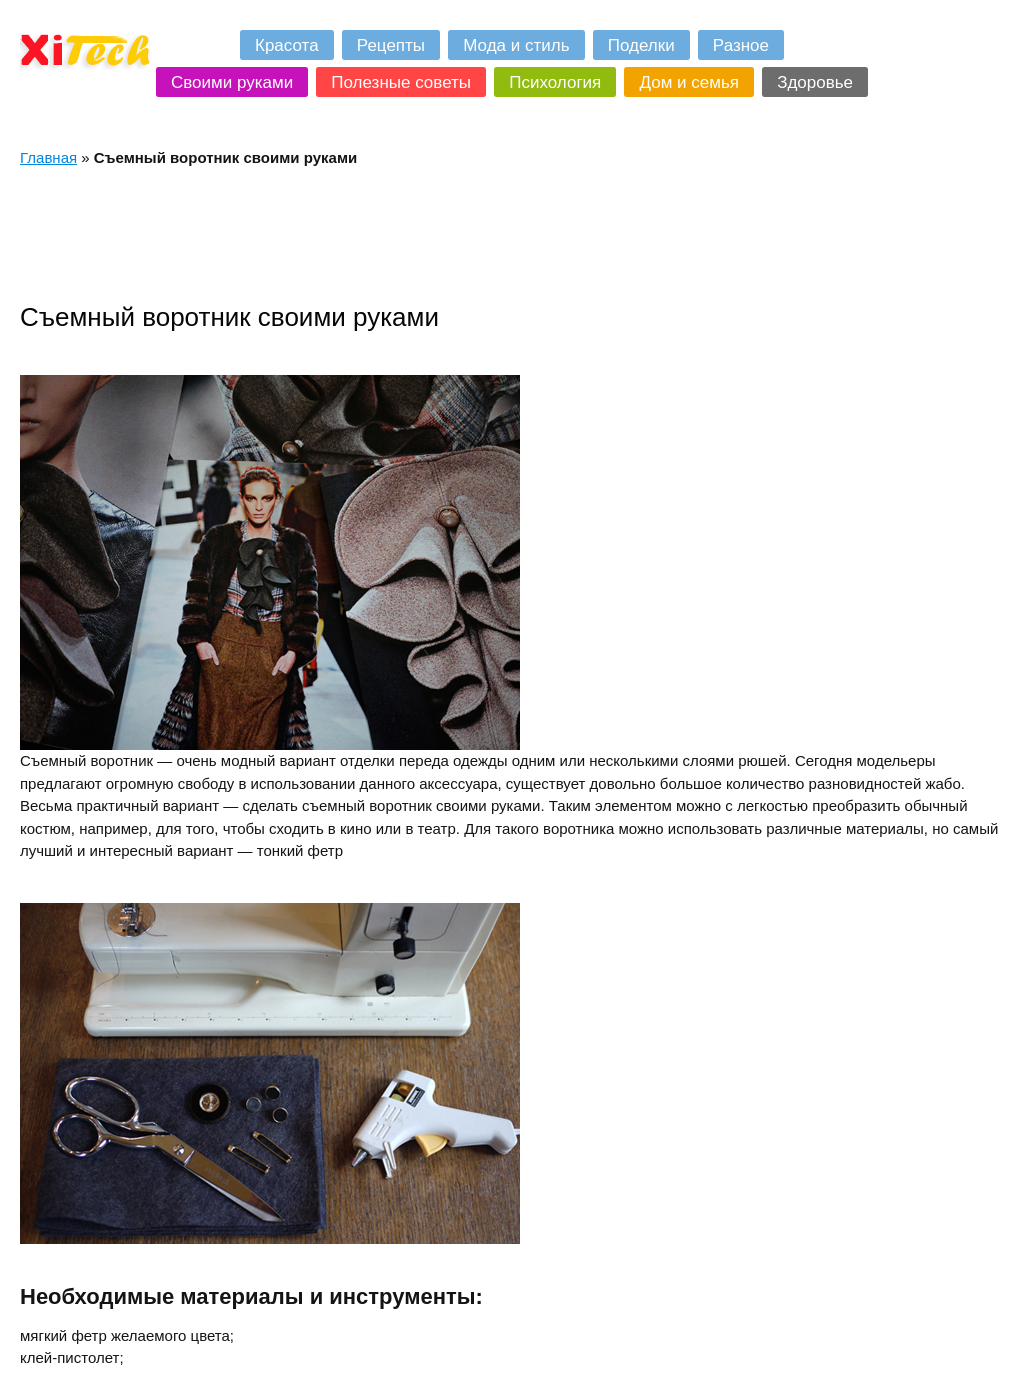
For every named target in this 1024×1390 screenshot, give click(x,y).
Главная (48, 157)
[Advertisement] (384, 234)
